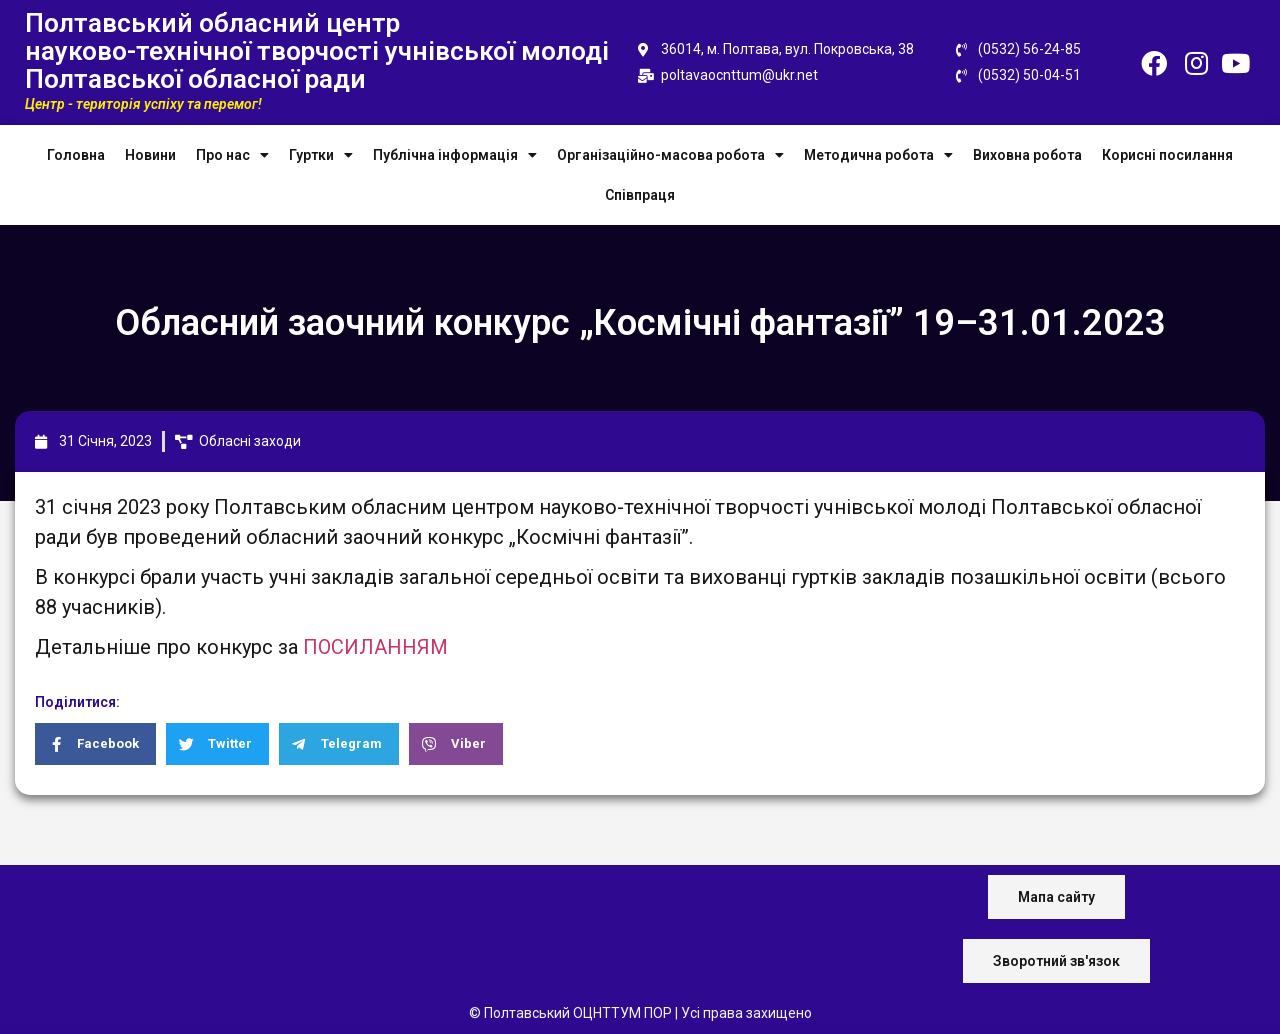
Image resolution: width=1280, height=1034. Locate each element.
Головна (76, 155)
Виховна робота (1027, 155)
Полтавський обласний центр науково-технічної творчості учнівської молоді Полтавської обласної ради (317, 51)
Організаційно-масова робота (670, 155)
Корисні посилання (1167, 155)
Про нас (232, 155)
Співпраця (640, 195)
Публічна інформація (455, 155)
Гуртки (321, 155)
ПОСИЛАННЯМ (375, 647)
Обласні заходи (250, 441)
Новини (150, 155)
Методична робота (878, 155)
